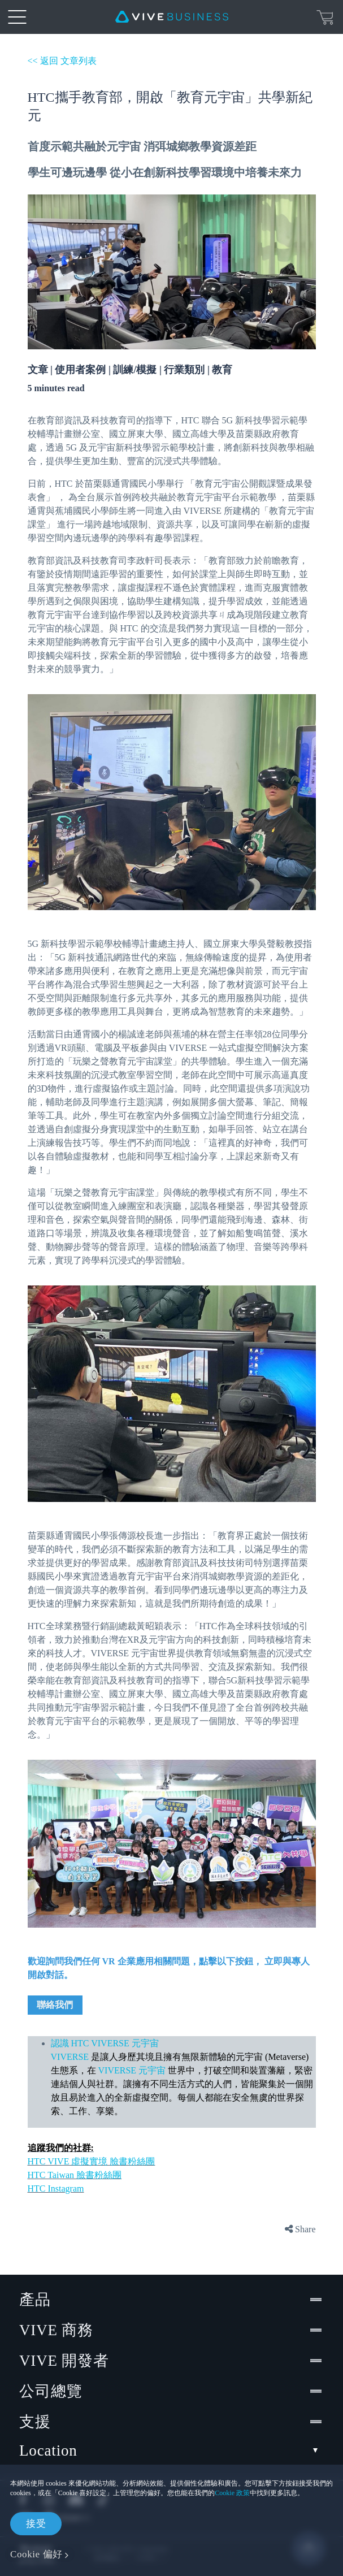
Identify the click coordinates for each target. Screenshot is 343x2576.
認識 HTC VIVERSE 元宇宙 (105, 2043)
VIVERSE (71, 2057)
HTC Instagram (56, 2188)
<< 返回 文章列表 (62, 61)
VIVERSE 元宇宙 (133, 2070)
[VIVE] (171, 16)
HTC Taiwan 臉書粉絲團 (75, 2175)
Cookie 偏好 (36, 2554)
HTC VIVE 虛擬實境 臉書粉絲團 (91, 2161)
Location (171, 2451)
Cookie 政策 (232, 2493)
